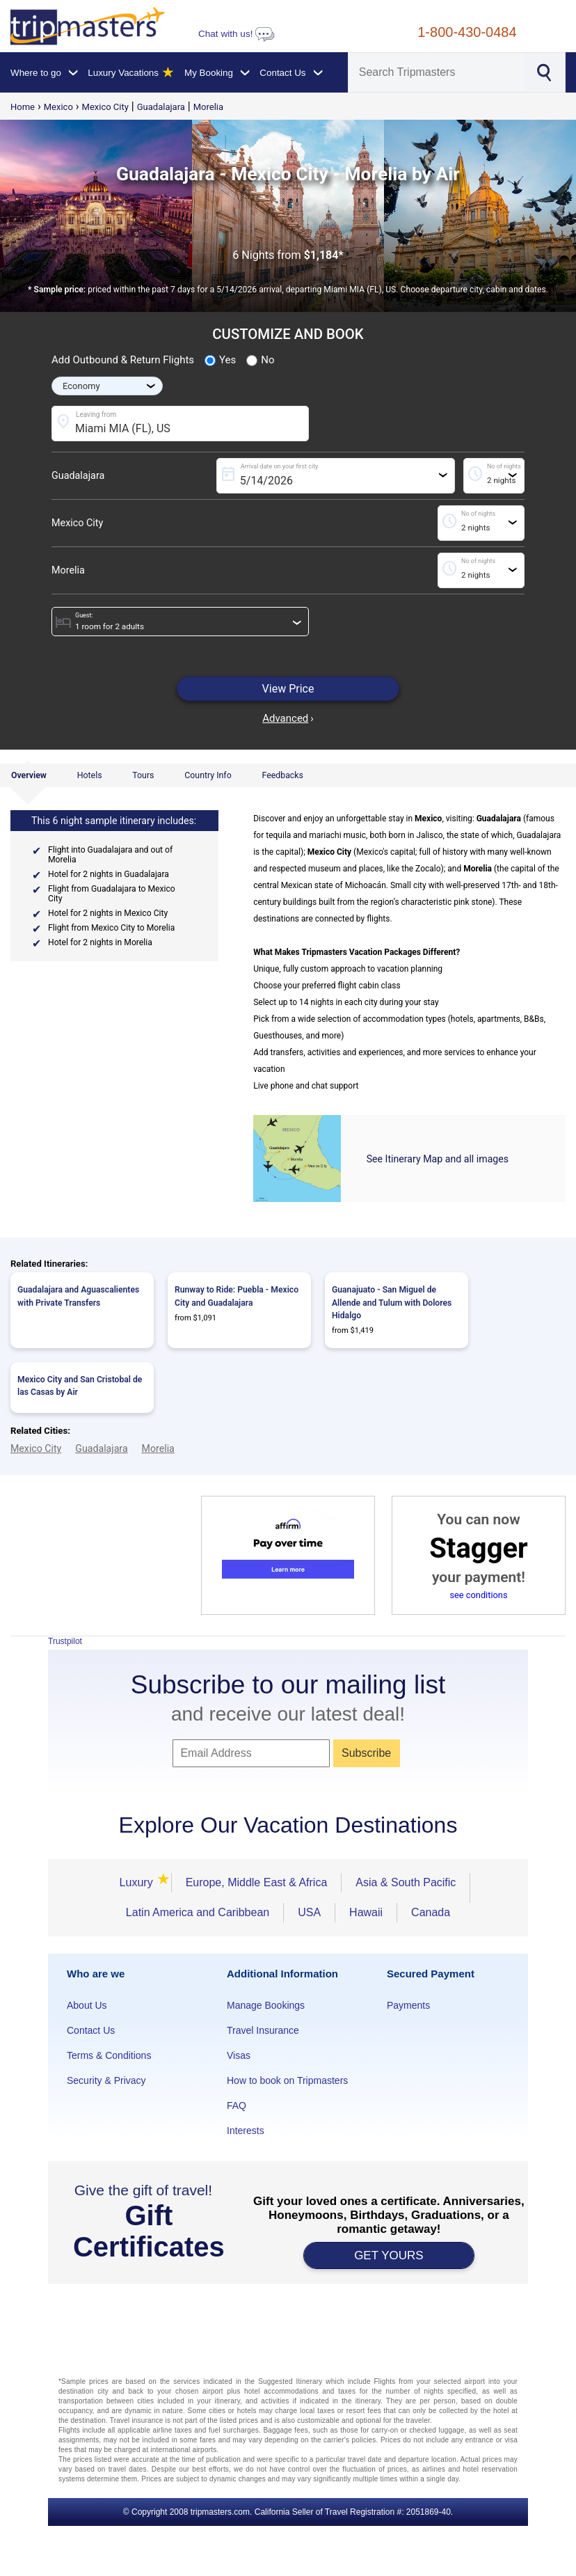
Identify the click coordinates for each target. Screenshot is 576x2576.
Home (22, 107)
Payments (408, 2005)
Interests (245, 2130)
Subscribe (366, 1753)
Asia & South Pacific (405, 1882)
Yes (220, 360)
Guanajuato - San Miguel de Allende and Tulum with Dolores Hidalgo (391, 1302)
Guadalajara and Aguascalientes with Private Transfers (78, 1296)
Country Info (207, 775)
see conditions (478, 1595)
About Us (87, 2005)
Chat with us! (236, 34)
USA (309, 1912)
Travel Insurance (263, 2030)
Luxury (138, 1882)
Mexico (58, 107)
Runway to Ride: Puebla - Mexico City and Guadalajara (236, 1296)
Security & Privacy (106, 2080)
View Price (288, 688)
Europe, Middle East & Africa (257, 1882)
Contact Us (91, 2030)
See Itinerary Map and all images (438, 1158)
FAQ (236, 2105)
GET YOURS (389, 2255)
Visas (238, 2055)
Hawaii (366, 1912)
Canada (430, 1912)
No (260, 360)
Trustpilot (65, 1641)
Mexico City (105, 107)
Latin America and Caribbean (197, 1912)
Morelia (208, 107)
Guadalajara (161, 107)
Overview (29, 775)
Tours (143, 775)
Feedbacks (282, 775)
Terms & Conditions (109, 2055)
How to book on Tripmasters (287, 2080)
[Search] (436, 72)
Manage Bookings (266, 2005)
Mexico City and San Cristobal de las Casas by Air (79, 1386)
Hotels (89, 775)
